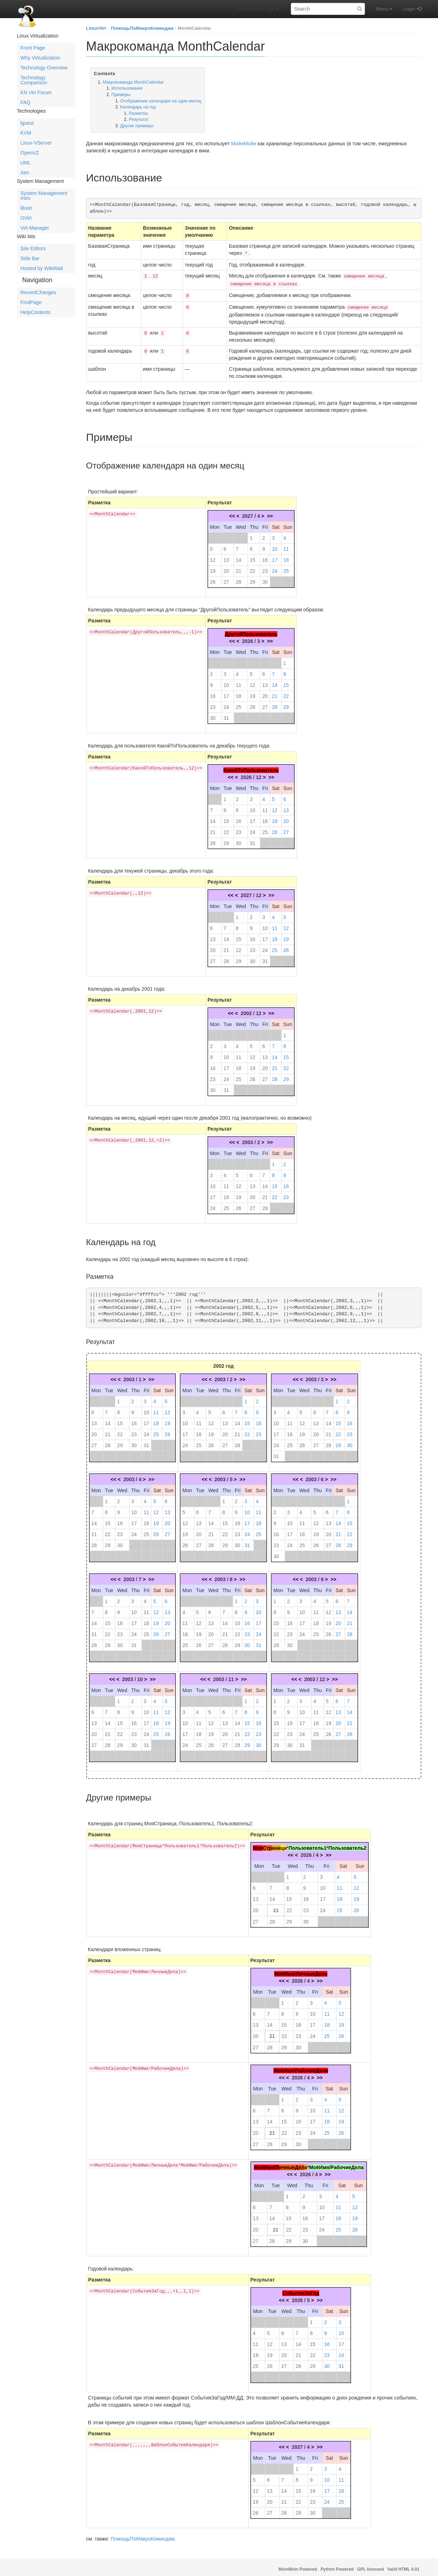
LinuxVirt (96, 28)
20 (226, 567)
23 (265, 567)
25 (286, 567)
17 (275, 556)
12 (213, 556)
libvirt (26, 208)
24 (275, 567)
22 (252, 567)
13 (226, 556)
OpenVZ (30, 153)
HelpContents (36, 312)
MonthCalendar (194, 28)
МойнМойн (243, 143)
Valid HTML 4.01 (403, 2565)
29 (252, 578)
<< (232, 512)
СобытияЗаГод (300, 2289)
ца (284, 1844)
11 (286, 545)
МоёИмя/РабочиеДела (300, 2067)
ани (276, 1844)
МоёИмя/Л (266, 2164)
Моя (258, 1844)
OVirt (26, 218)
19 (213, 567)
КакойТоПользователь (251, 766)
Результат (139, 119)
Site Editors (33, 248)
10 (275, 545)
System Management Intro (44, 195)
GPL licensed (370, 2565)
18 (286, 556)
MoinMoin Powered (298, 2565)
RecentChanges (38, 292)
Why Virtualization (40, 58)
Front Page (33, 48)
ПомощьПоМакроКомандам (142, 28)
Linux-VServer (36, 143)
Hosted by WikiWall (42, 268)
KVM (26, 133)
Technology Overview (44, 68)
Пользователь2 (347, 1844)
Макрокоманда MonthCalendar (132, 82)
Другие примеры (137, 125)
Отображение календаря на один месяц (160, 101)
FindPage (31, 302)
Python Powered (337, 2565)
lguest (27, 123)
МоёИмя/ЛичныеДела (300, 1970)
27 (226, 578)
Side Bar (30, 258)
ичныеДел (291, 2164)
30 (265, 578)
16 (265, 556)
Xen (25, 172)
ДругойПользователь (251, 630)
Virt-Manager (35, 228)
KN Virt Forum (36, 92)
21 (239, 567)
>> (270, 512)
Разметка (138, 113)
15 (252, 556)
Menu (384, 9)
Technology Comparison (34, 80)
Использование (127, 88)
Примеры (121, 94)
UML (26, 163)
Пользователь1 (307, 1844)
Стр (267, 1844)
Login (409, 9)
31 (226, 714)
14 (239, 556)
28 (239, 578)
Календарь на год (138, 107)
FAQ (26, 102)
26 (213, 578)
